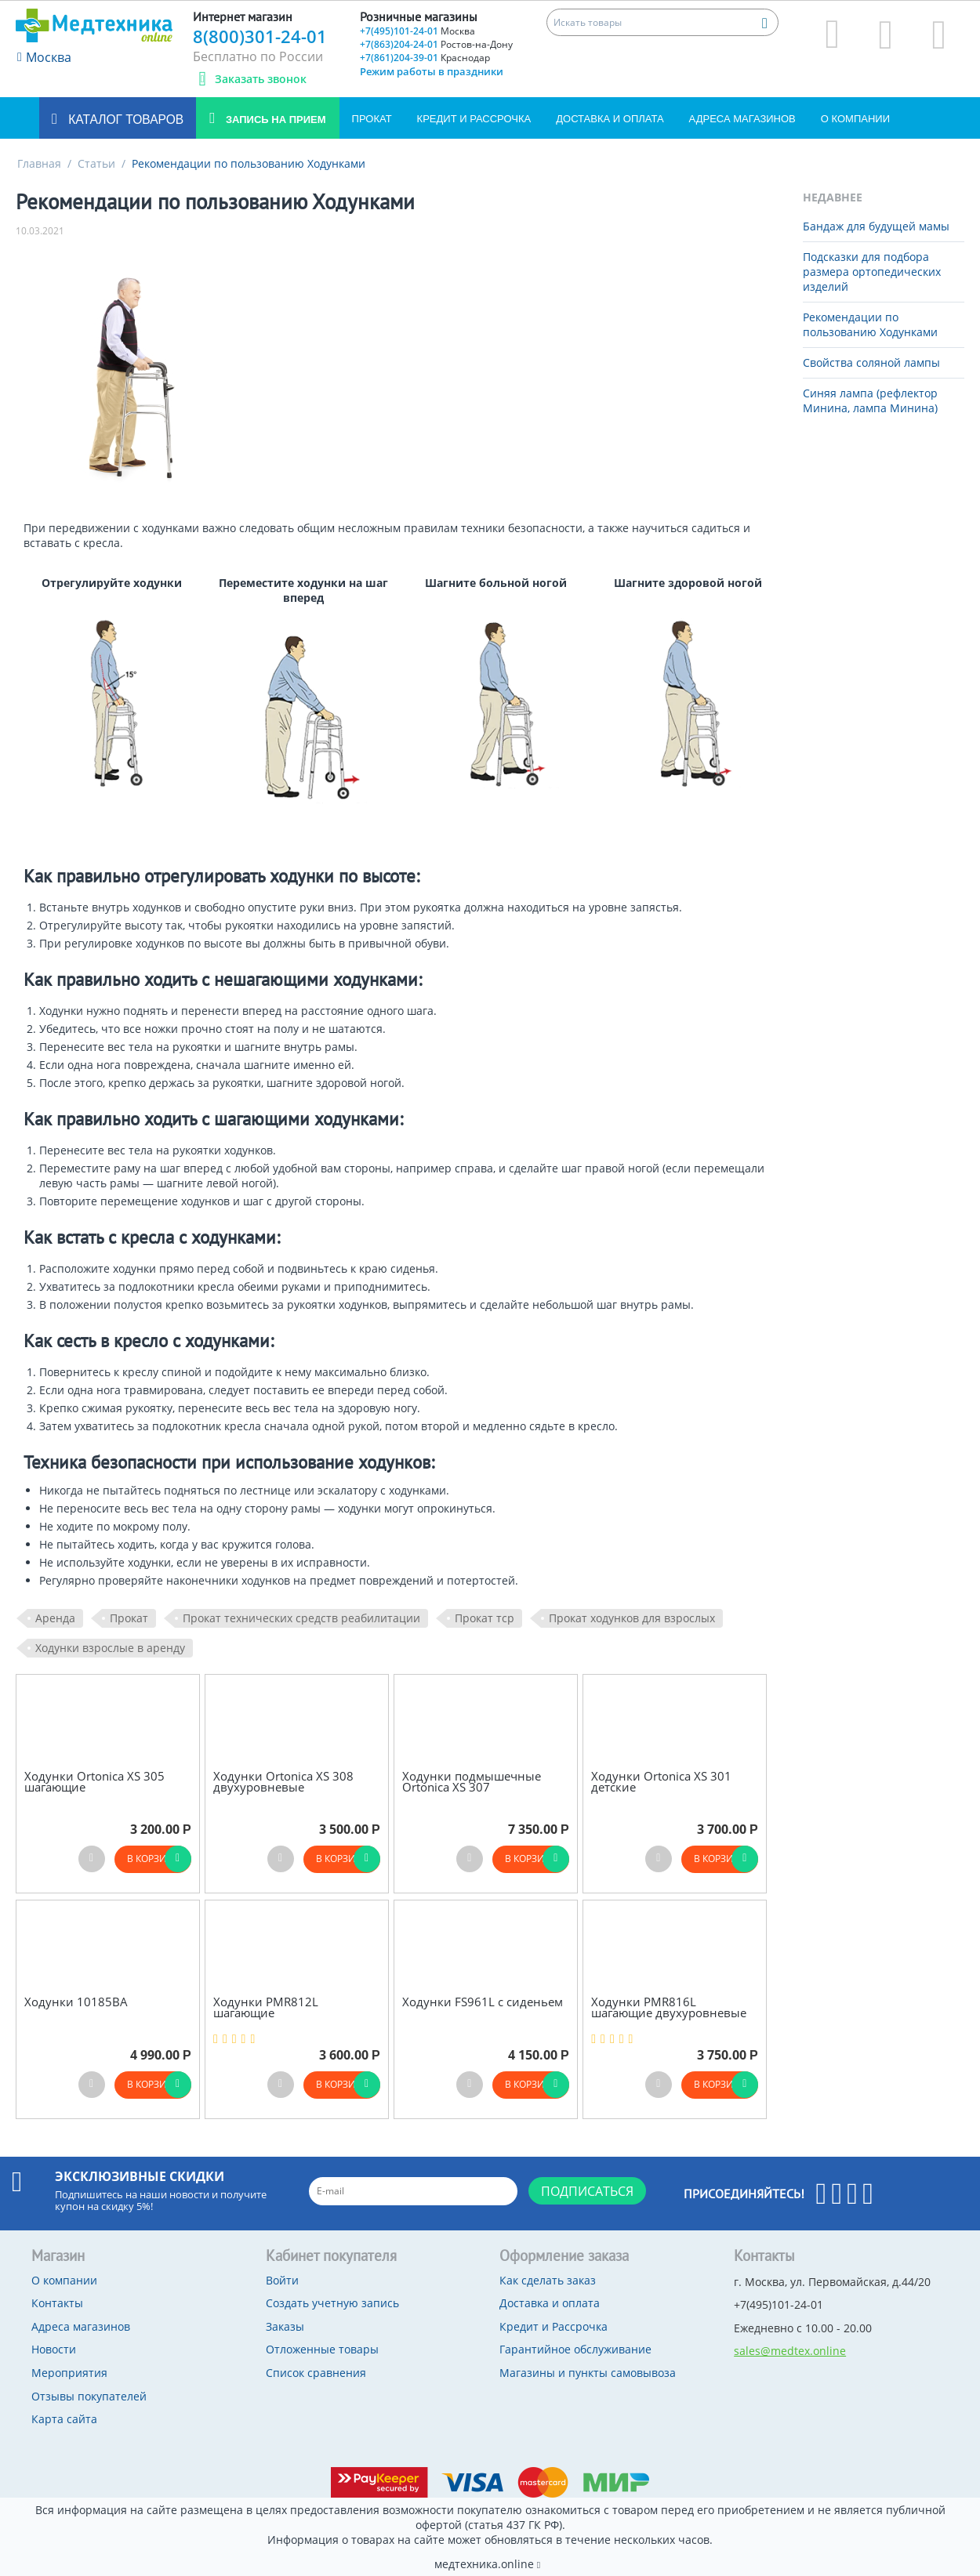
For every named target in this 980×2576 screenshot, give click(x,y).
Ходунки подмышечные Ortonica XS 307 (471, 1781)
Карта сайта (64, 2418)
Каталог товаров (124, 119)
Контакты (57, 2302)
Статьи (96, 163)
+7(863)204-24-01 (436, 44)
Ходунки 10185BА (76, 2002)
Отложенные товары (322, 2349)
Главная (39, 163)
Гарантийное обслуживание (575, 2349)
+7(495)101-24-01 (417, 31)
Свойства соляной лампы (871, 362)
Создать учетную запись (332, 2302)
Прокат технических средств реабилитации (301, 1617)
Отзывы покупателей (89, 2396)
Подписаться (587, 2191)
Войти (282, 2280)
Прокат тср (484, 1617)
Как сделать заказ (547, 2280)
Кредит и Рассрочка (474, 119)
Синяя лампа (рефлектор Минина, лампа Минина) (870, 400)
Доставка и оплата (609, 119)
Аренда (55, 1617)
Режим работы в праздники (431, 71)
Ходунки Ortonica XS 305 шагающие (94, 1781)
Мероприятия (69, 2372)
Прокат (372, 119)
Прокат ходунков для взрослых (632, 1617)
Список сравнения (316, 2372)
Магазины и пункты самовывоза (587, 2372)
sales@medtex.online (790, 2350)
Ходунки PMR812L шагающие (265, 2007)
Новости (53, 2349)
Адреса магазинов (742, 119)
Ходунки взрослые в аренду (110, 1647)
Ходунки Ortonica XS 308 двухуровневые (283, 1781)
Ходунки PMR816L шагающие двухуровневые (668, 2007)
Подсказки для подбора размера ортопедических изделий (872, 271)
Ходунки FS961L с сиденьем (482, 2002)
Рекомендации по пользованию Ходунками (870, 324)
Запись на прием (274, 119)
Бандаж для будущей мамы (876, 226)
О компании (855, 119)
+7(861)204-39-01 (425, 57)
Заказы (285, 2326)
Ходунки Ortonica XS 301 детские (661, 1781)
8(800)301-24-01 (260, 36)
